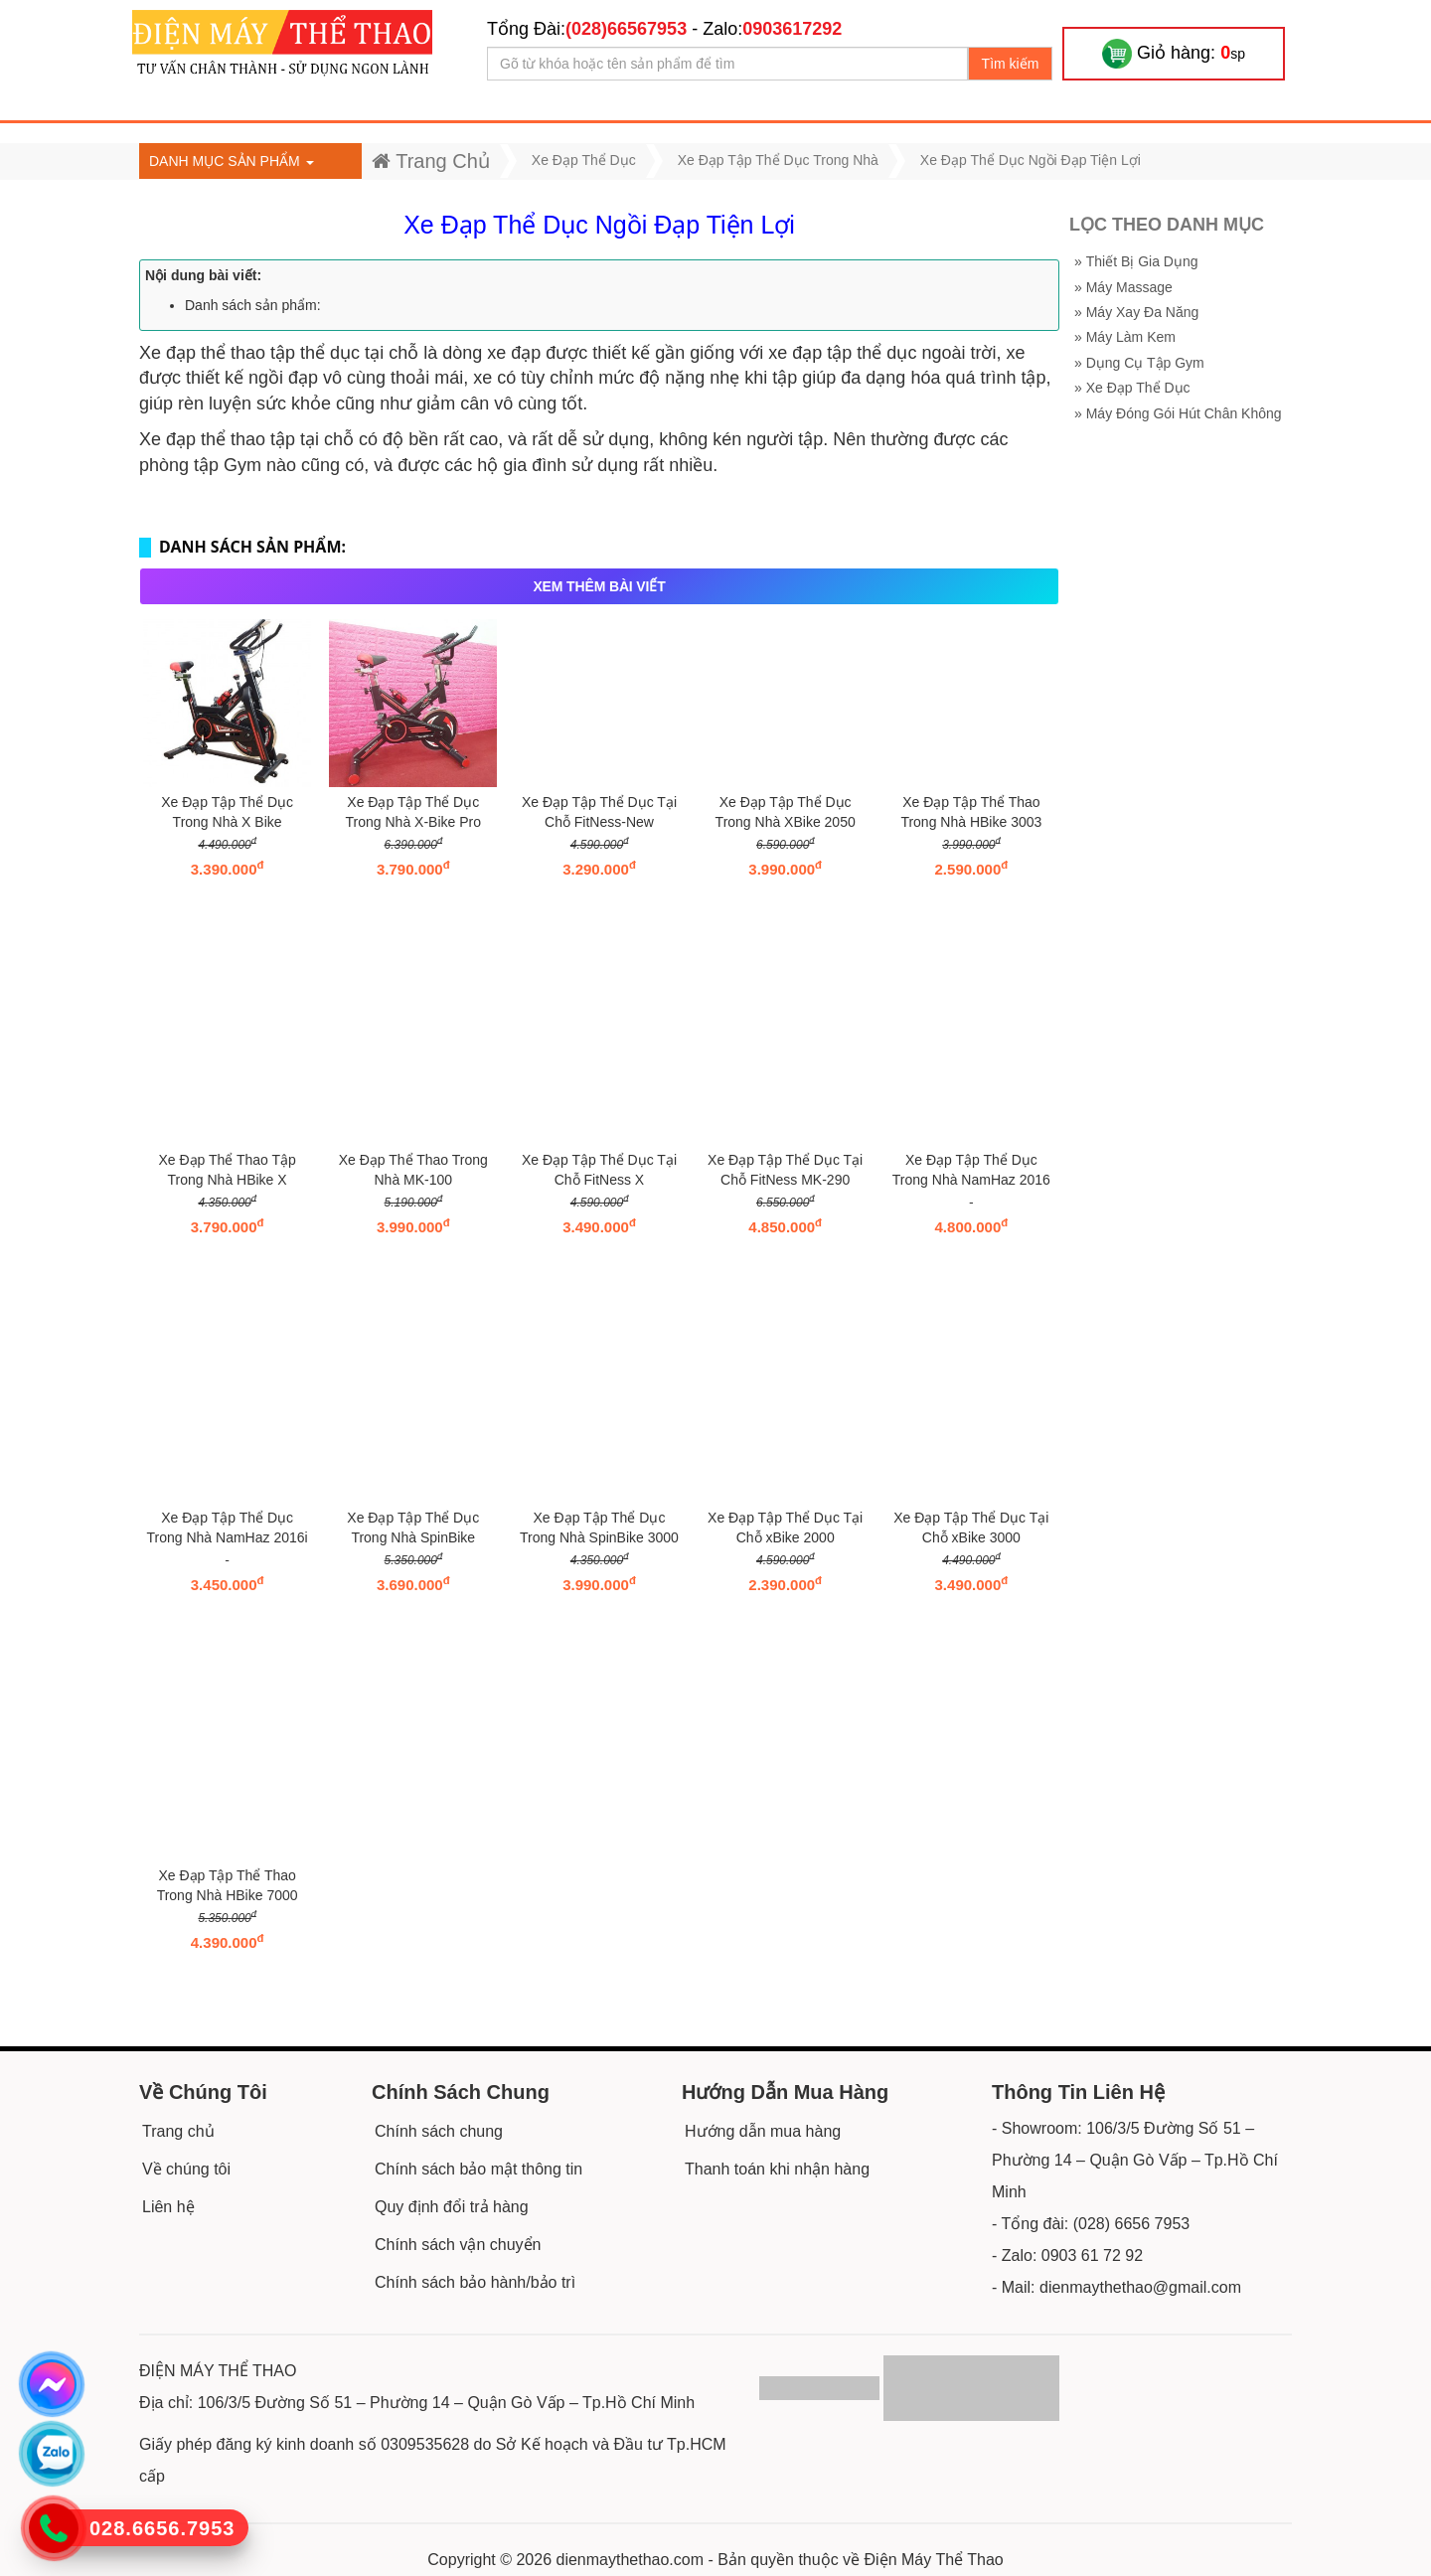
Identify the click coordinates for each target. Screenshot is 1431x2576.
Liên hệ (168, 2206)
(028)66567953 (626, 29)
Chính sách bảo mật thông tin (478, 2169)
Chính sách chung (439, 2131)
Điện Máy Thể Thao (934, 2559)
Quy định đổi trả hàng (452, 2206)
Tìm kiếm (1010, 64)
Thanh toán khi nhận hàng (777, 2169)
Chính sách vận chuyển (458, 2244)
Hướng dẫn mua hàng (763, 2131)
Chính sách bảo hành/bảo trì (475, 2282)
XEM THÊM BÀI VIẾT (599, 586)
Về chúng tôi (186, 2169)
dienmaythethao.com (630, 2559)
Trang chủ (178, 2131)
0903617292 (792, 29)
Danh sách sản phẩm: (253, 305)
